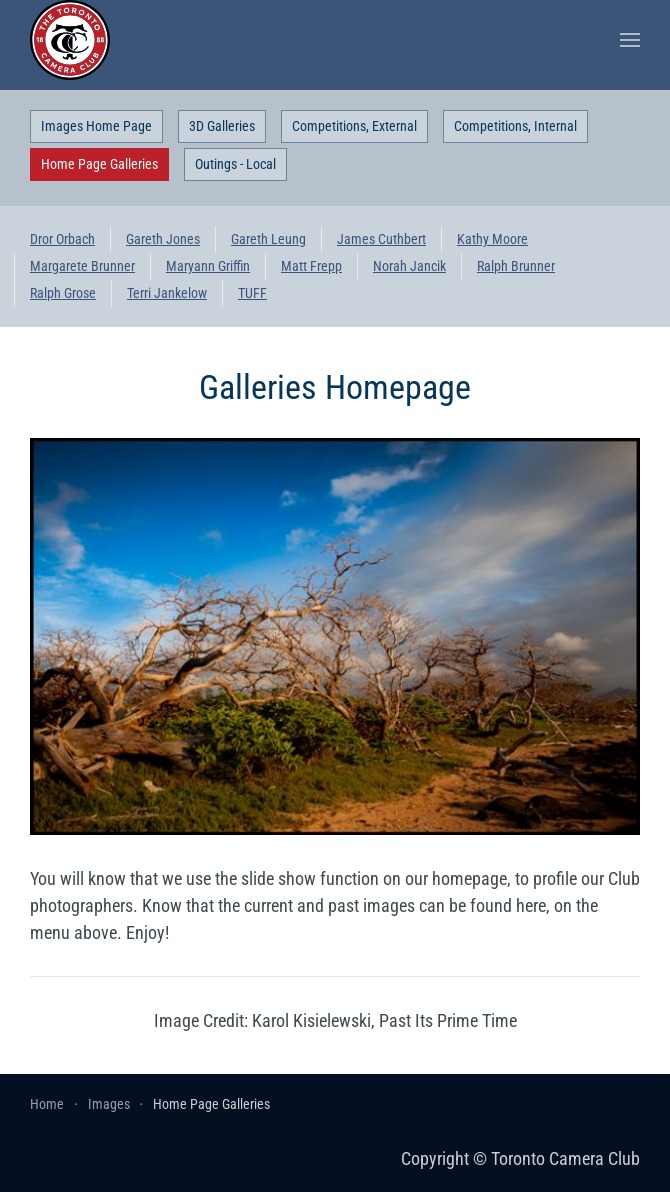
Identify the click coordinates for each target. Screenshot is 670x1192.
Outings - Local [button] (235, 164)
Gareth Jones (163, 239)
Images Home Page (96, 126)
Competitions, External (354, 126)
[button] (630, 40)
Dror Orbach (62, 239)
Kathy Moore (492, 239)
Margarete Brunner (82, 266)
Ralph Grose (63, 293)
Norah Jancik (409, 266)
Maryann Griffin (208, 266)
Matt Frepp (311, 266)
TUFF (252, 293)
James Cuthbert (381, 239)
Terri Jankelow (167, 293)
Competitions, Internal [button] (515, 126)
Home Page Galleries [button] (99, 164)
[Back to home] (70, 40)
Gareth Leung (268, 239)
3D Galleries (222, 126)
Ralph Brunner (516, 266)
